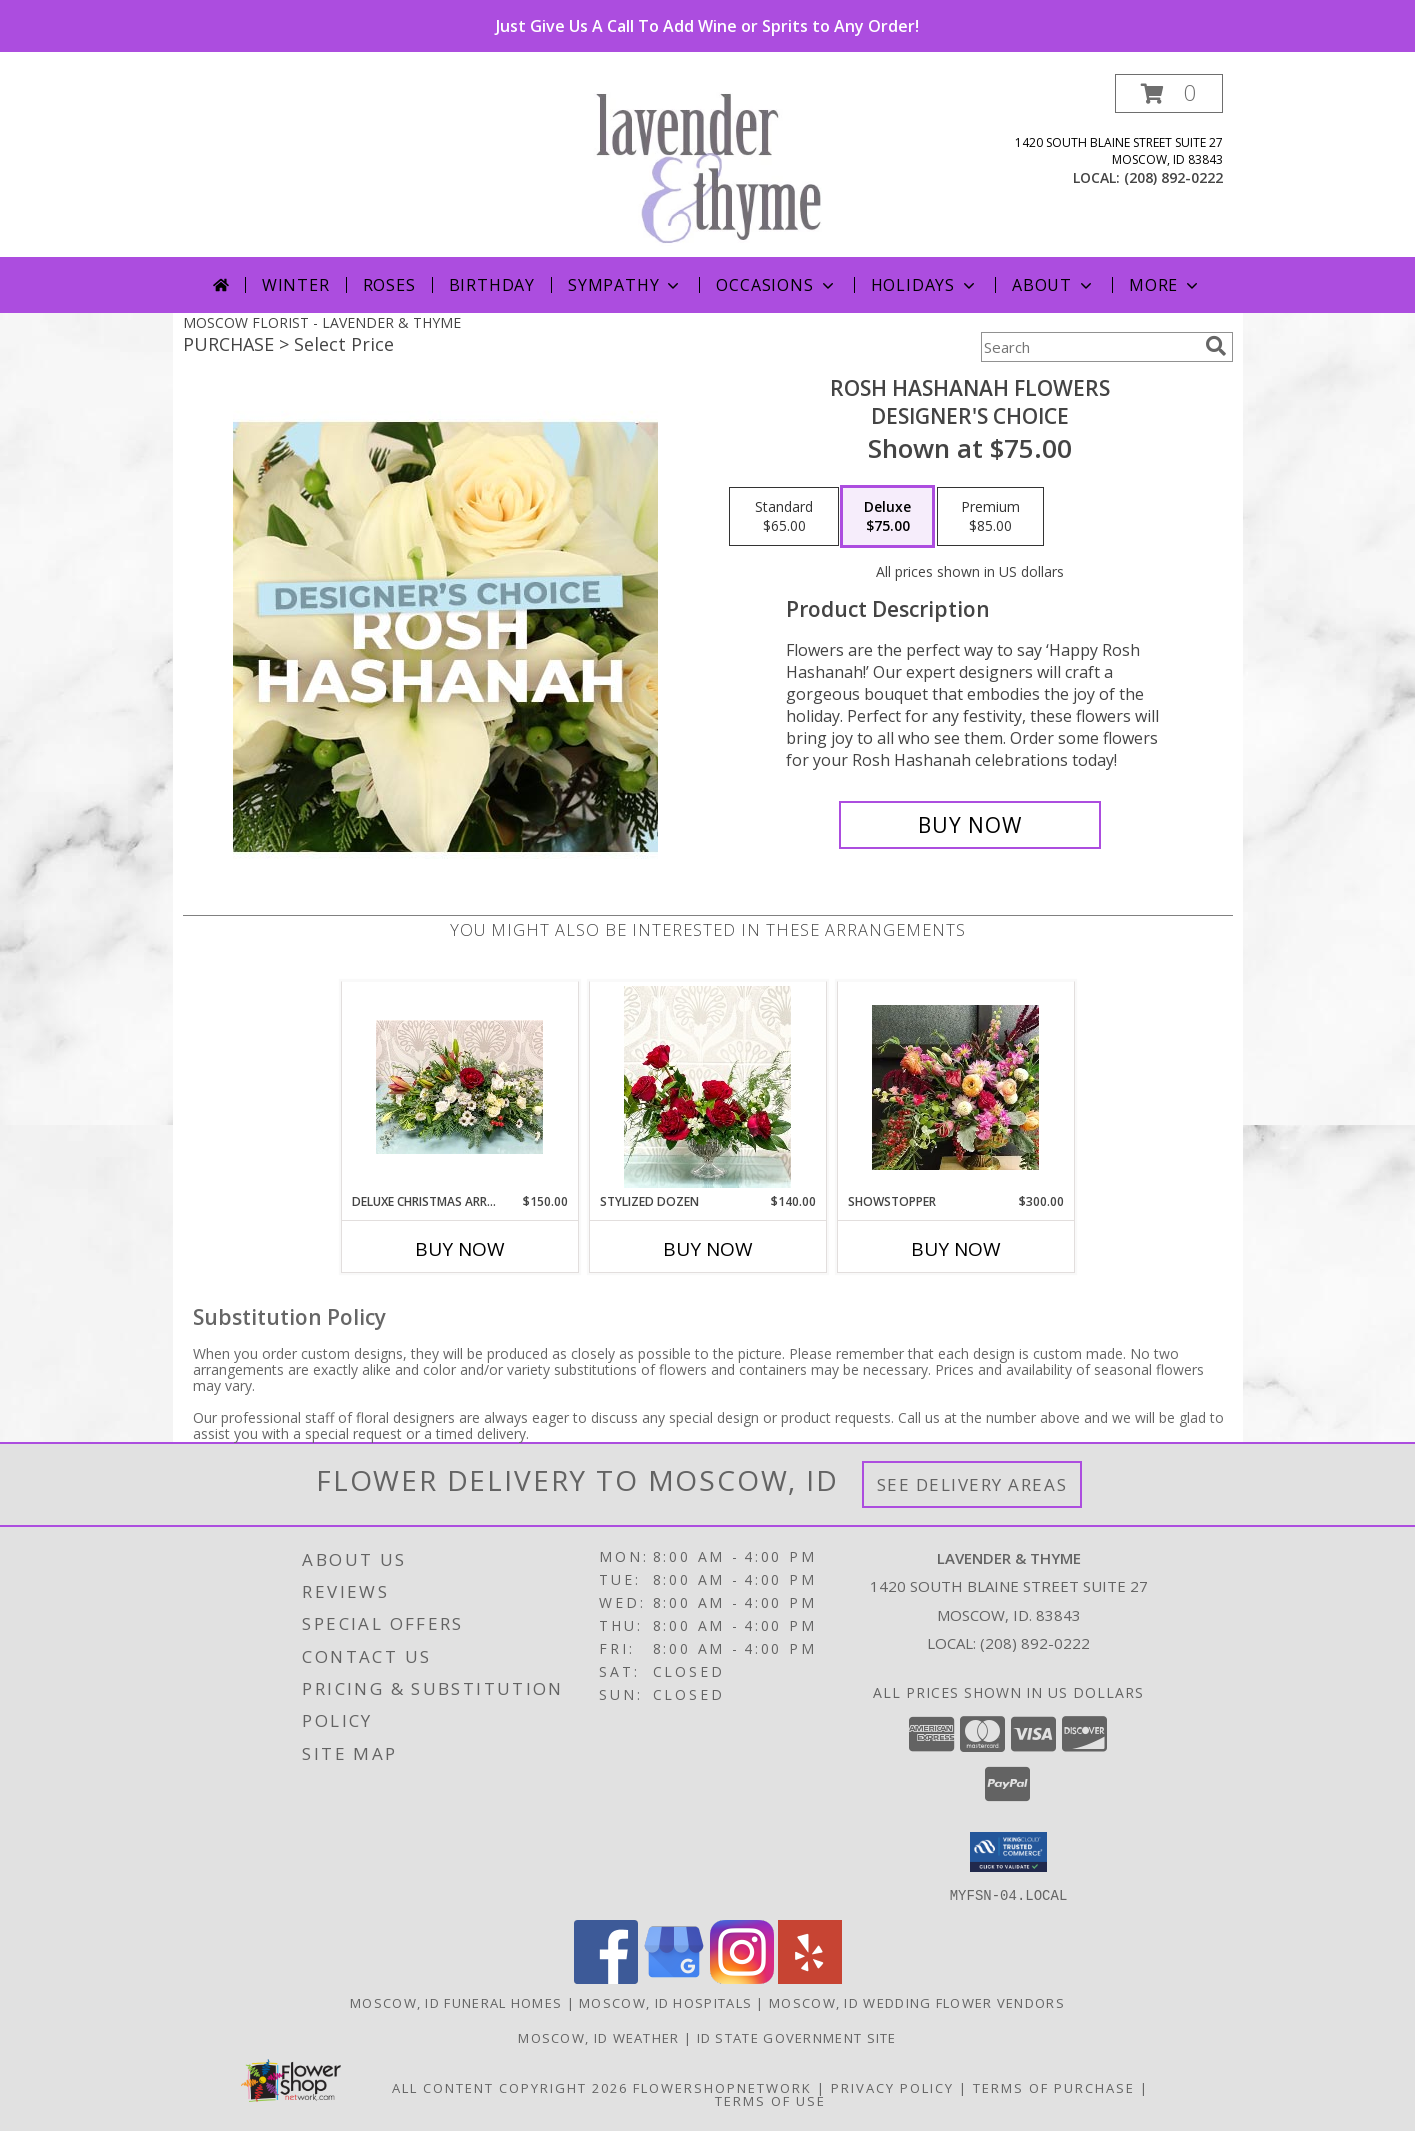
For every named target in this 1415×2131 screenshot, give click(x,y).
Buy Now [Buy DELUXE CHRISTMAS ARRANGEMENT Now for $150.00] (460, 1249)
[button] (1169, 93)
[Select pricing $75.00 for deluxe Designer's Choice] (887, 517)
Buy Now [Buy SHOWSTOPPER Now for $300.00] (956, 1249)
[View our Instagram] (742, 1977)
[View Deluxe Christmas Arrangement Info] (459, 1087)
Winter (296, 285)
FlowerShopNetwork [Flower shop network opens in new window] (722, 2087)
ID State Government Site (797, 2037)
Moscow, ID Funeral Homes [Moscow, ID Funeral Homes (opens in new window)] (456, 2002)
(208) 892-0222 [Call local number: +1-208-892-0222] (1173, 177)
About (1054, 285)
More (1165, 285)
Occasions (776, 285)
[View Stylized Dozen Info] (707, 1087)
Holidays (925, 285)
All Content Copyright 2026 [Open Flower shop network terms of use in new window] (510, 2087)
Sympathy (625, 285)
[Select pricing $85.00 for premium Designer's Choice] (990, 517)
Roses (389, 285)
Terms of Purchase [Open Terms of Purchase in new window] (1054, 2087)
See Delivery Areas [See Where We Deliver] (972, 1484)
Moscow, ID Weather (598, 2037)
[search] (1216, 346)
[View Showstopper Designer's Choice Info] (955, 1087)
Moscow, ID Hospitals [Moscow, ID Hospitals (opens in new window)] (665, 2002)
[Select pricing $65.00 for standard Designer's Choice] (784, 517)
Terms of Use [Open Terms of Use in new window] (770, 2100)
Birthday (492, 285)
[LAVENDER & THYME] (715, 165)
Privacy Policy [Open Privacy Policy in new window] (892, 2087)
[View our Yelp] (810, 1977)
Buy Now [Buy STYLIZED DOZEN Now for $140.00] (708, 1249)
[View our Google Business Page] (674, 1977)
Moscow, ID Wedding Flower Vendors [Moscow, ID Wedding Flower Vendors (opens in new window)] (917, 2002)
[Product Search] (1089, 347)
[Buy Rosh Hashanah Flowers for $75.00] (970, 825)
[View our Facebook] (606, 1977)
